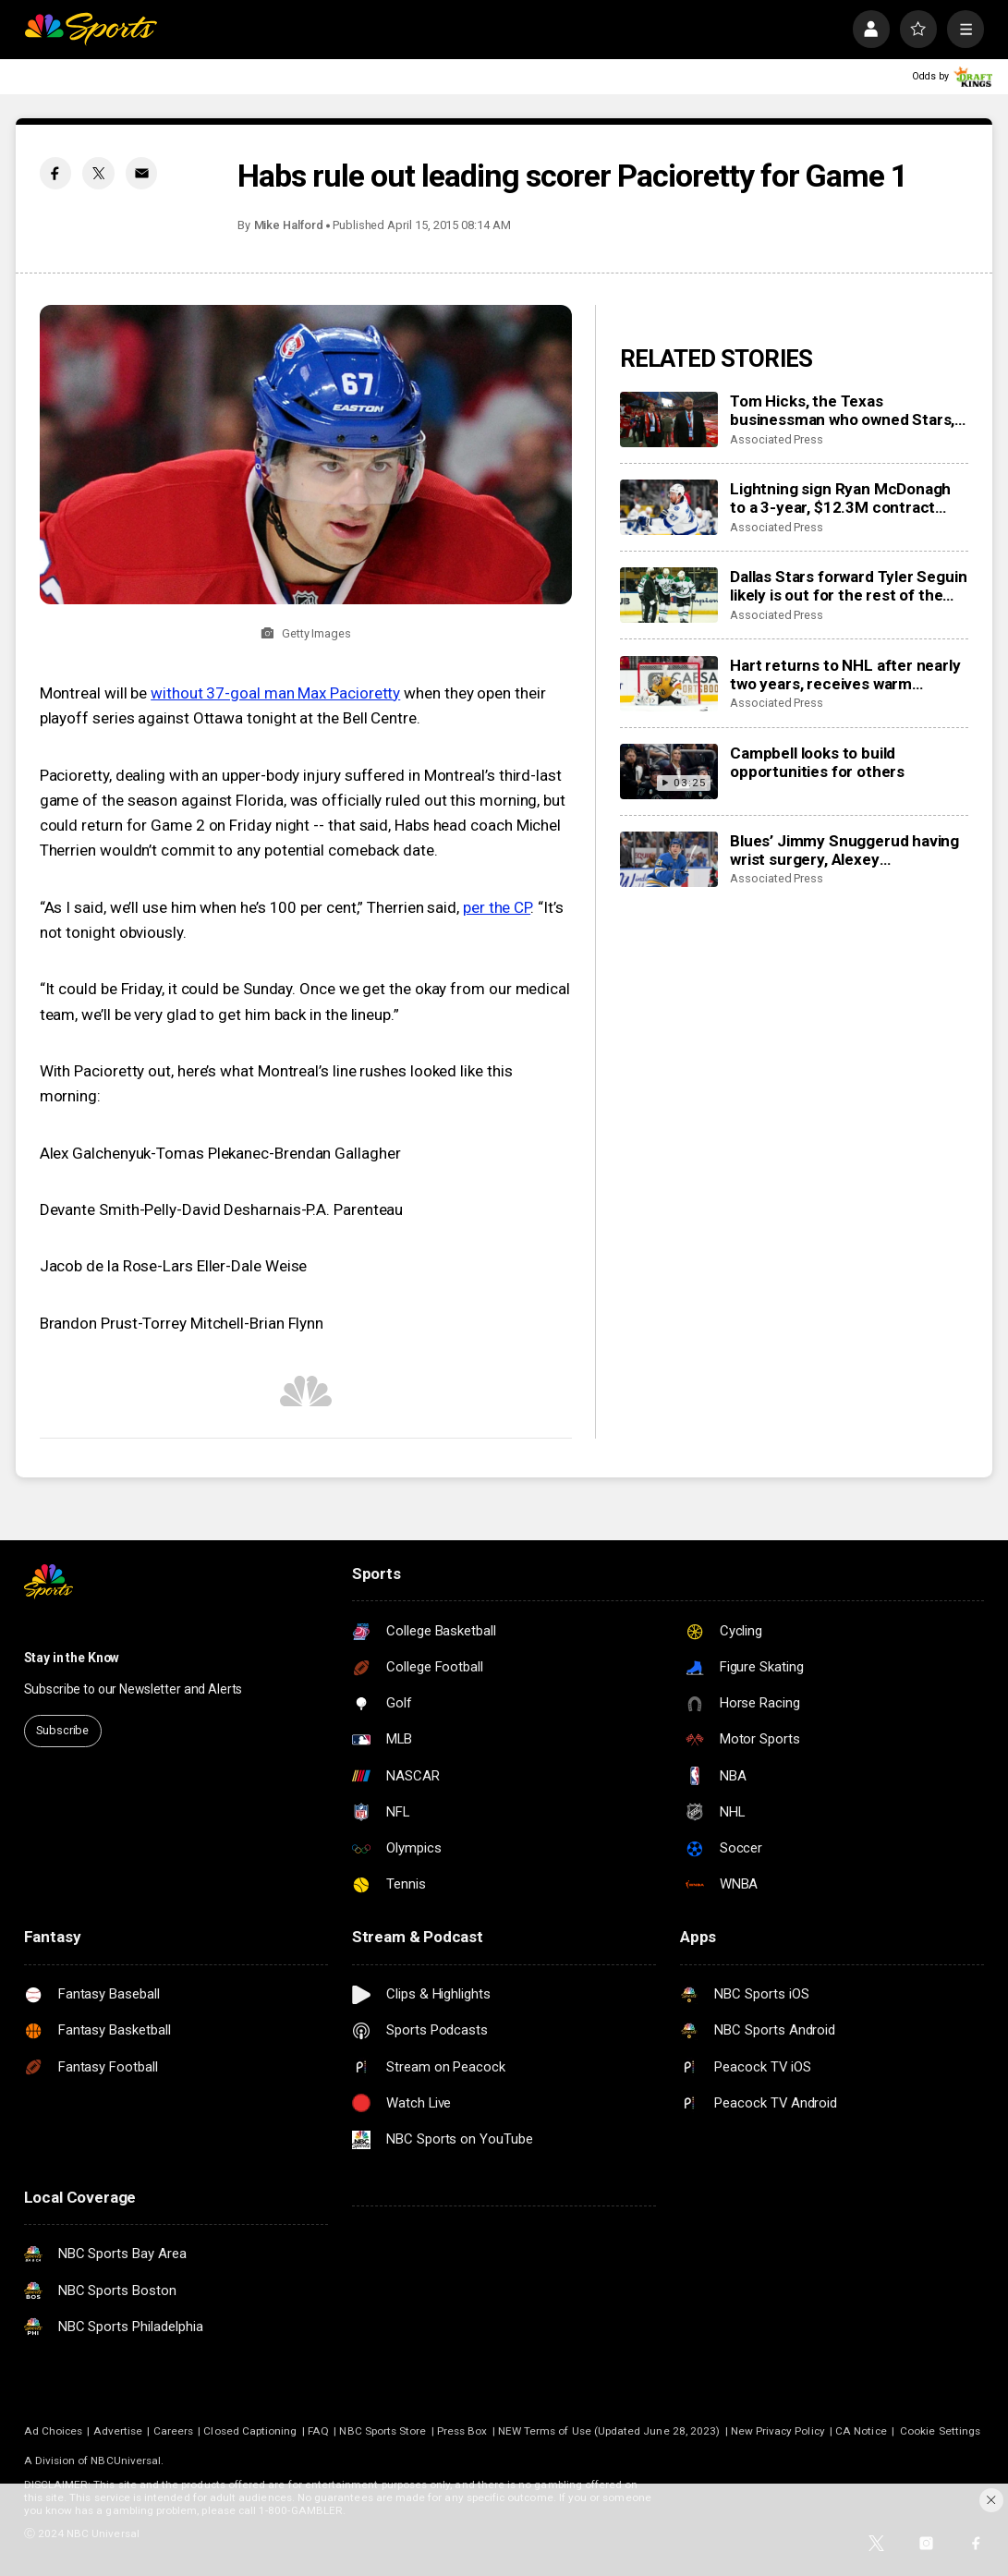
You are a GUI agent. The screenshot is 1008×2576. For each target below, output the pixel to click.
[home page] (91, 28)
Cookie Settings (940, 2430)
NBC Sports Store (382, 2430)
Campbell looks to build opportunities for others (817, 762)
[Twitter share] (98, 172)
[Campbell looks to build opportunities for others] (669, 771)
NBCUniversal (126, 2460)
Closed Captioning (250, 2430)
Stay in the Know (72, 1657)
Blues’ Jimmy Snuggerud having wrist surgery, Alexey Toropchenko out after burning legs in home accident (844, 850)
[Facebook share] (55, 172)
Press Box (462, 2430)
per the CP (496, 907)
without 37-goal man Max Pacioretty (275, 693)
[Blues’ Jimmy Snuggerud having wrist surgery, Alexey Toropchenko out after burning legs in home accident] (669, 859)
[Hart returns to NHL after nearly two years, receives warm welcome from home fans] (669, 683)
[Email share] (141, 172)
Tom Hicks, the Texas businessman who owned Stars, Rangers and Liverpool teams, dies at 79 (842, 410)
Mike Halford (288, 225)
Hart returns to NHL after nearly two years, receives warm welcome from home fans (845, 674)
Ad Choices (53, 2430)
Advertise (118, 2430)
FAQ (318, 2430)
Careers (173, 2430)
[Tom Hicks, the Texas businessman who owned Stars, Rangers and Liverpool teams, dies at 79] (669, 419)
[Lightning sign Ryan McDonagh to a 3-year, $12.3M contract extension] (669, 507)
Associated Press (776, 439)
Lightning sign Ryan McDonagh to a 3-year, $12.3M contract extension (840, 498)
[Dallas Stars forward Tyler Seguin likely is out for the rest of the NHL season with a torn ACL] (669, 595)
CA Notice (861, 2430)
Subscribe (62, 1730)
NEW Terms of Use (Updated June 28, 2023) (609, 2430)
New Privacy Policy (778, 2430)
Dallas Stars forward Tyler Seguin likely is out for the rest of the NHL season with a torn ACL (848, 585)
